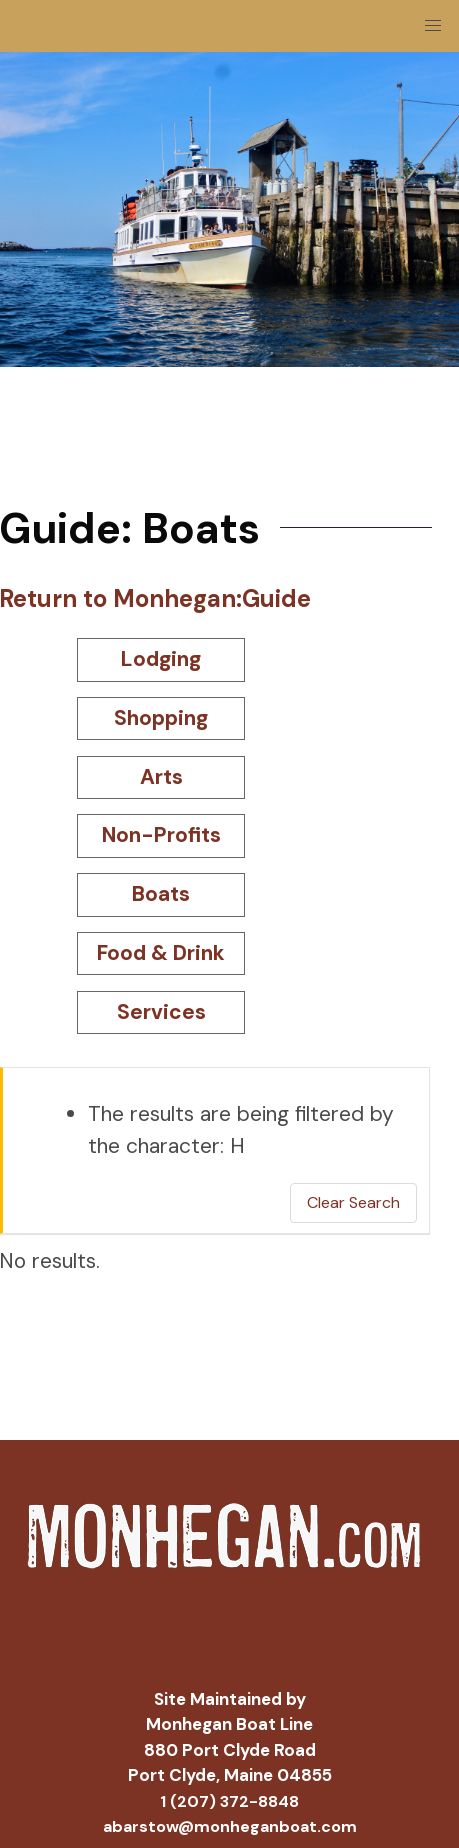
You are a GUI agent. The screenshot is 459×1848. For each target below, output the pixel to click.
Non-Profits (161, 835)
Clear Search (353, 1202)
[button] (433, 26)
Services (161, 1012)
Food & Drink (161, 953)
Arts (161, 777)
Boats (161, 894)
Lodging (161, 659)
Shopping (161, 718)
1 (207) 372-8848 (229, 1801)
